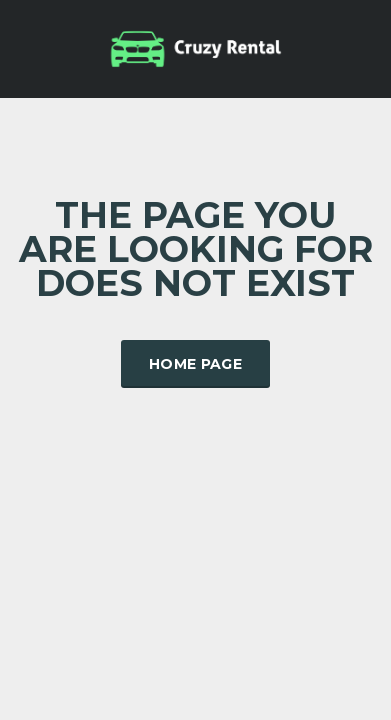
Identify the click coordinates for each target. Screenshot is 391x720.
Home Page (195, 364)
